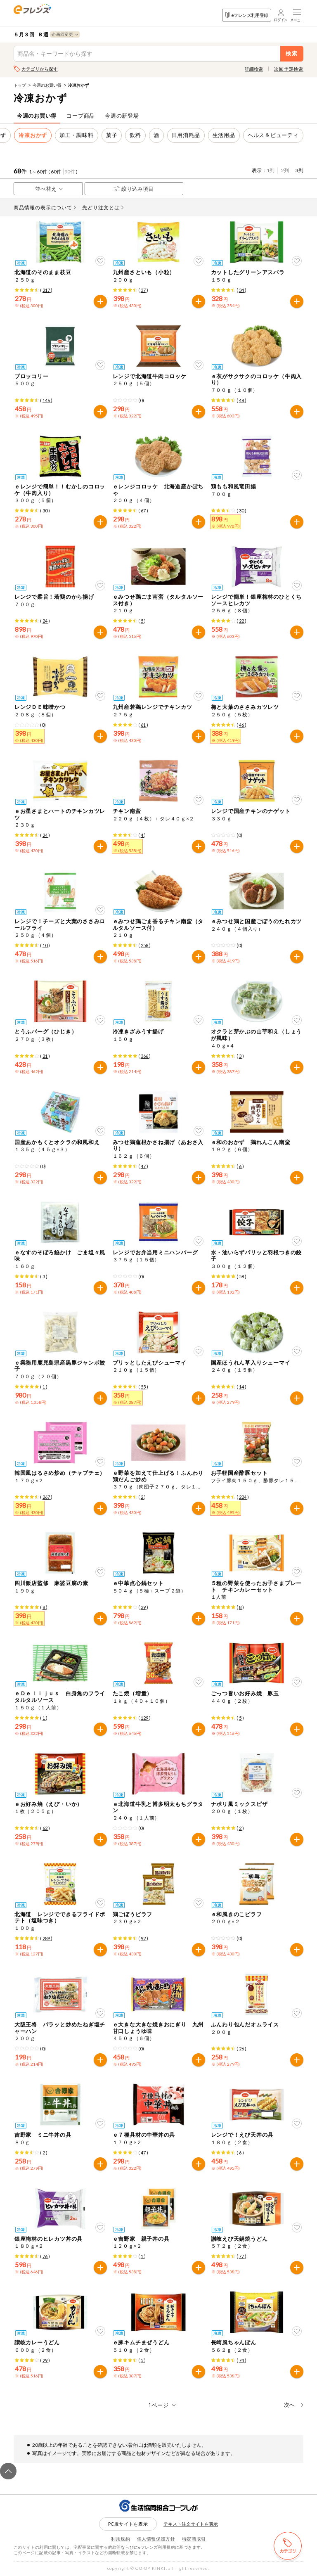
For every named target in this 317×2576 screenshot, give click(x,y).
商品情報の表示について (45, 207)
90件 (69, 171)
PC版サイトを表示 (128, 2523)
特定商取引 (194, 2538)
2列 (285, 170)
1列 (270, 170)
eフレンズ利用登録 (246, 15)
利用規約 (120, 2538)
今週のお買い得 (47, 85)
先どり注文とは (102, 207)
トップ (20, 85)
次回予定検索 (288, 68)
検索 (292, 53)
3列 (299, 170)
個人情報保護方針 (156, 2538)
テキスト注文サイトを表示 (190, 2523)
